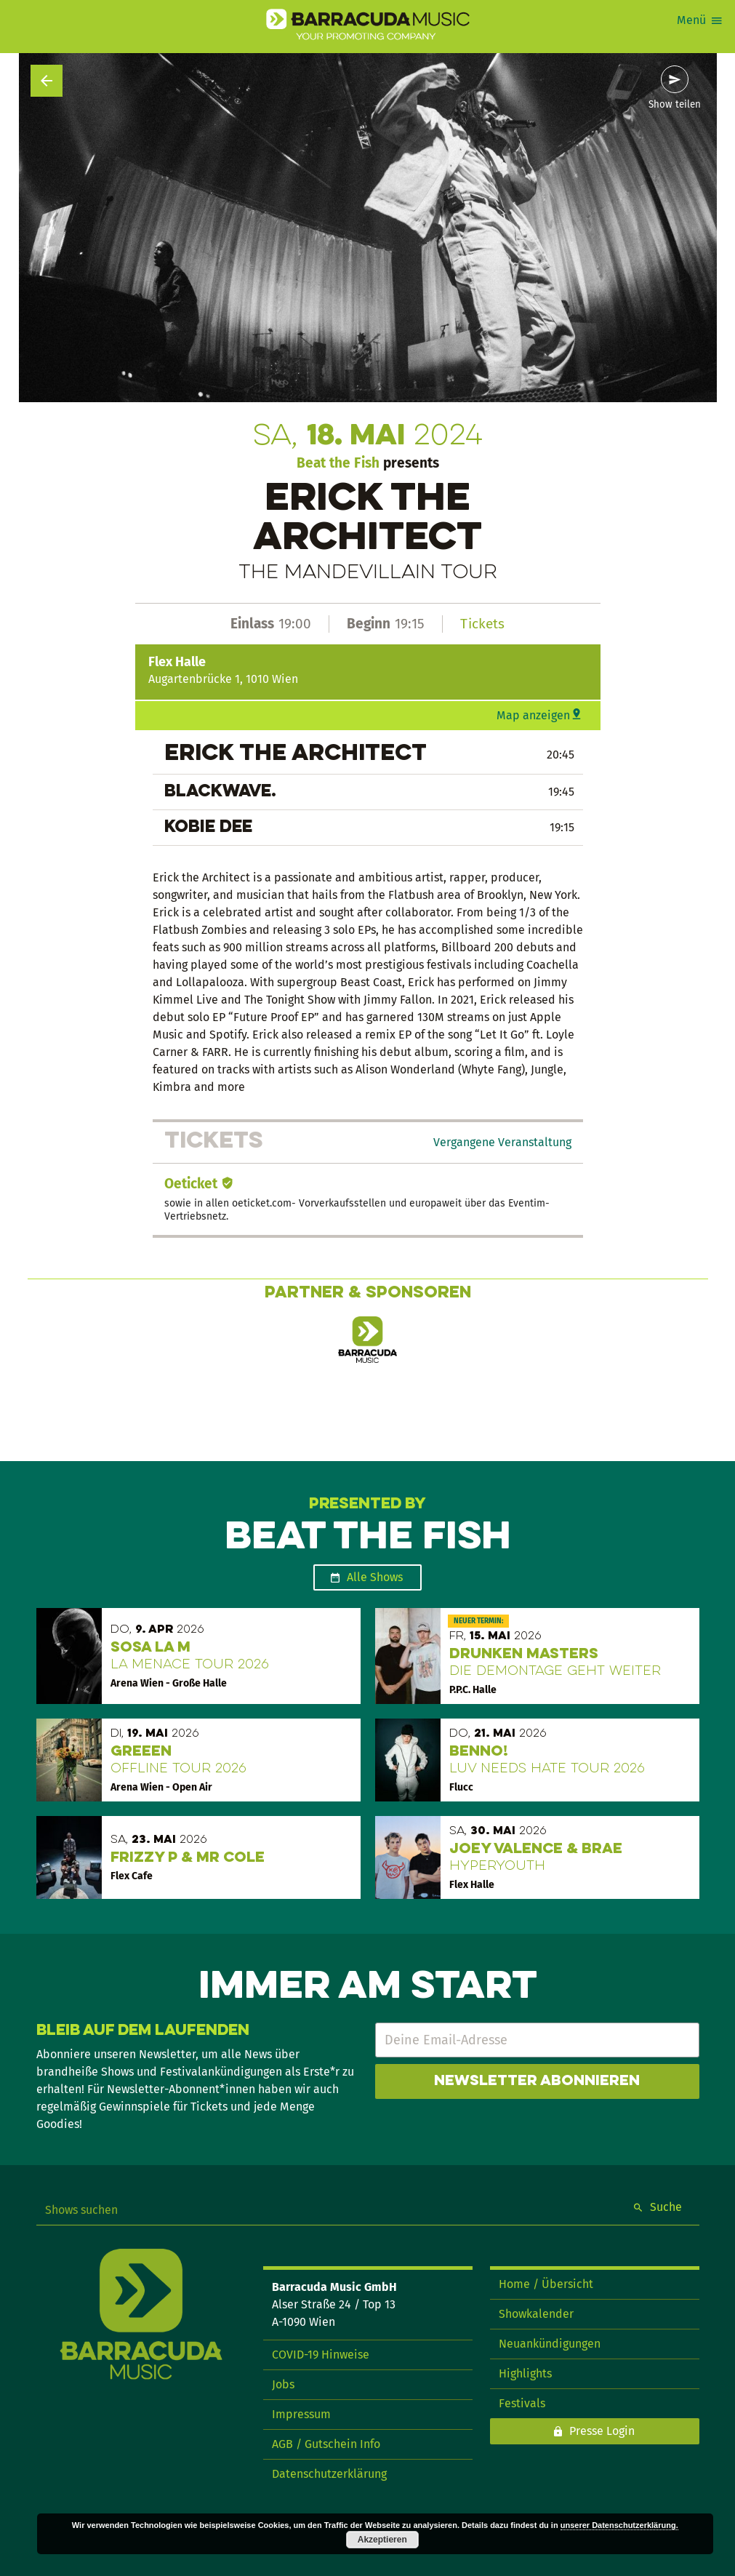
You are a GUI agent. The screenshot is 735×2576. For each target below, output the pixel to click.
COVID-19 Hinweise (320, 2354)
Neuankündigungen (550, 2344)
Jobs (283, 2384)
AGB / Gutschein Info (326, 2444)
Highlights (525, 2373)
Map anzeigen (533, 715)
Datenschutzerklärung (329, 2474)
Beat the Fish (338, 463)
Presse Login (602, 2431)
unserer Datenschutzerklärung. (619, 2525)
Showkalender (536, 2314)
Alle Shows (375, 1577)
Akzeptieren (382, 2540)
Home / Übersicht (546, 2284)
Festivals (522, 2403)
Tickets (482, 623)
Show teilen (674, 105)
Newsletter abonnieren (537, 2081)
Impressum (301, 2414)
